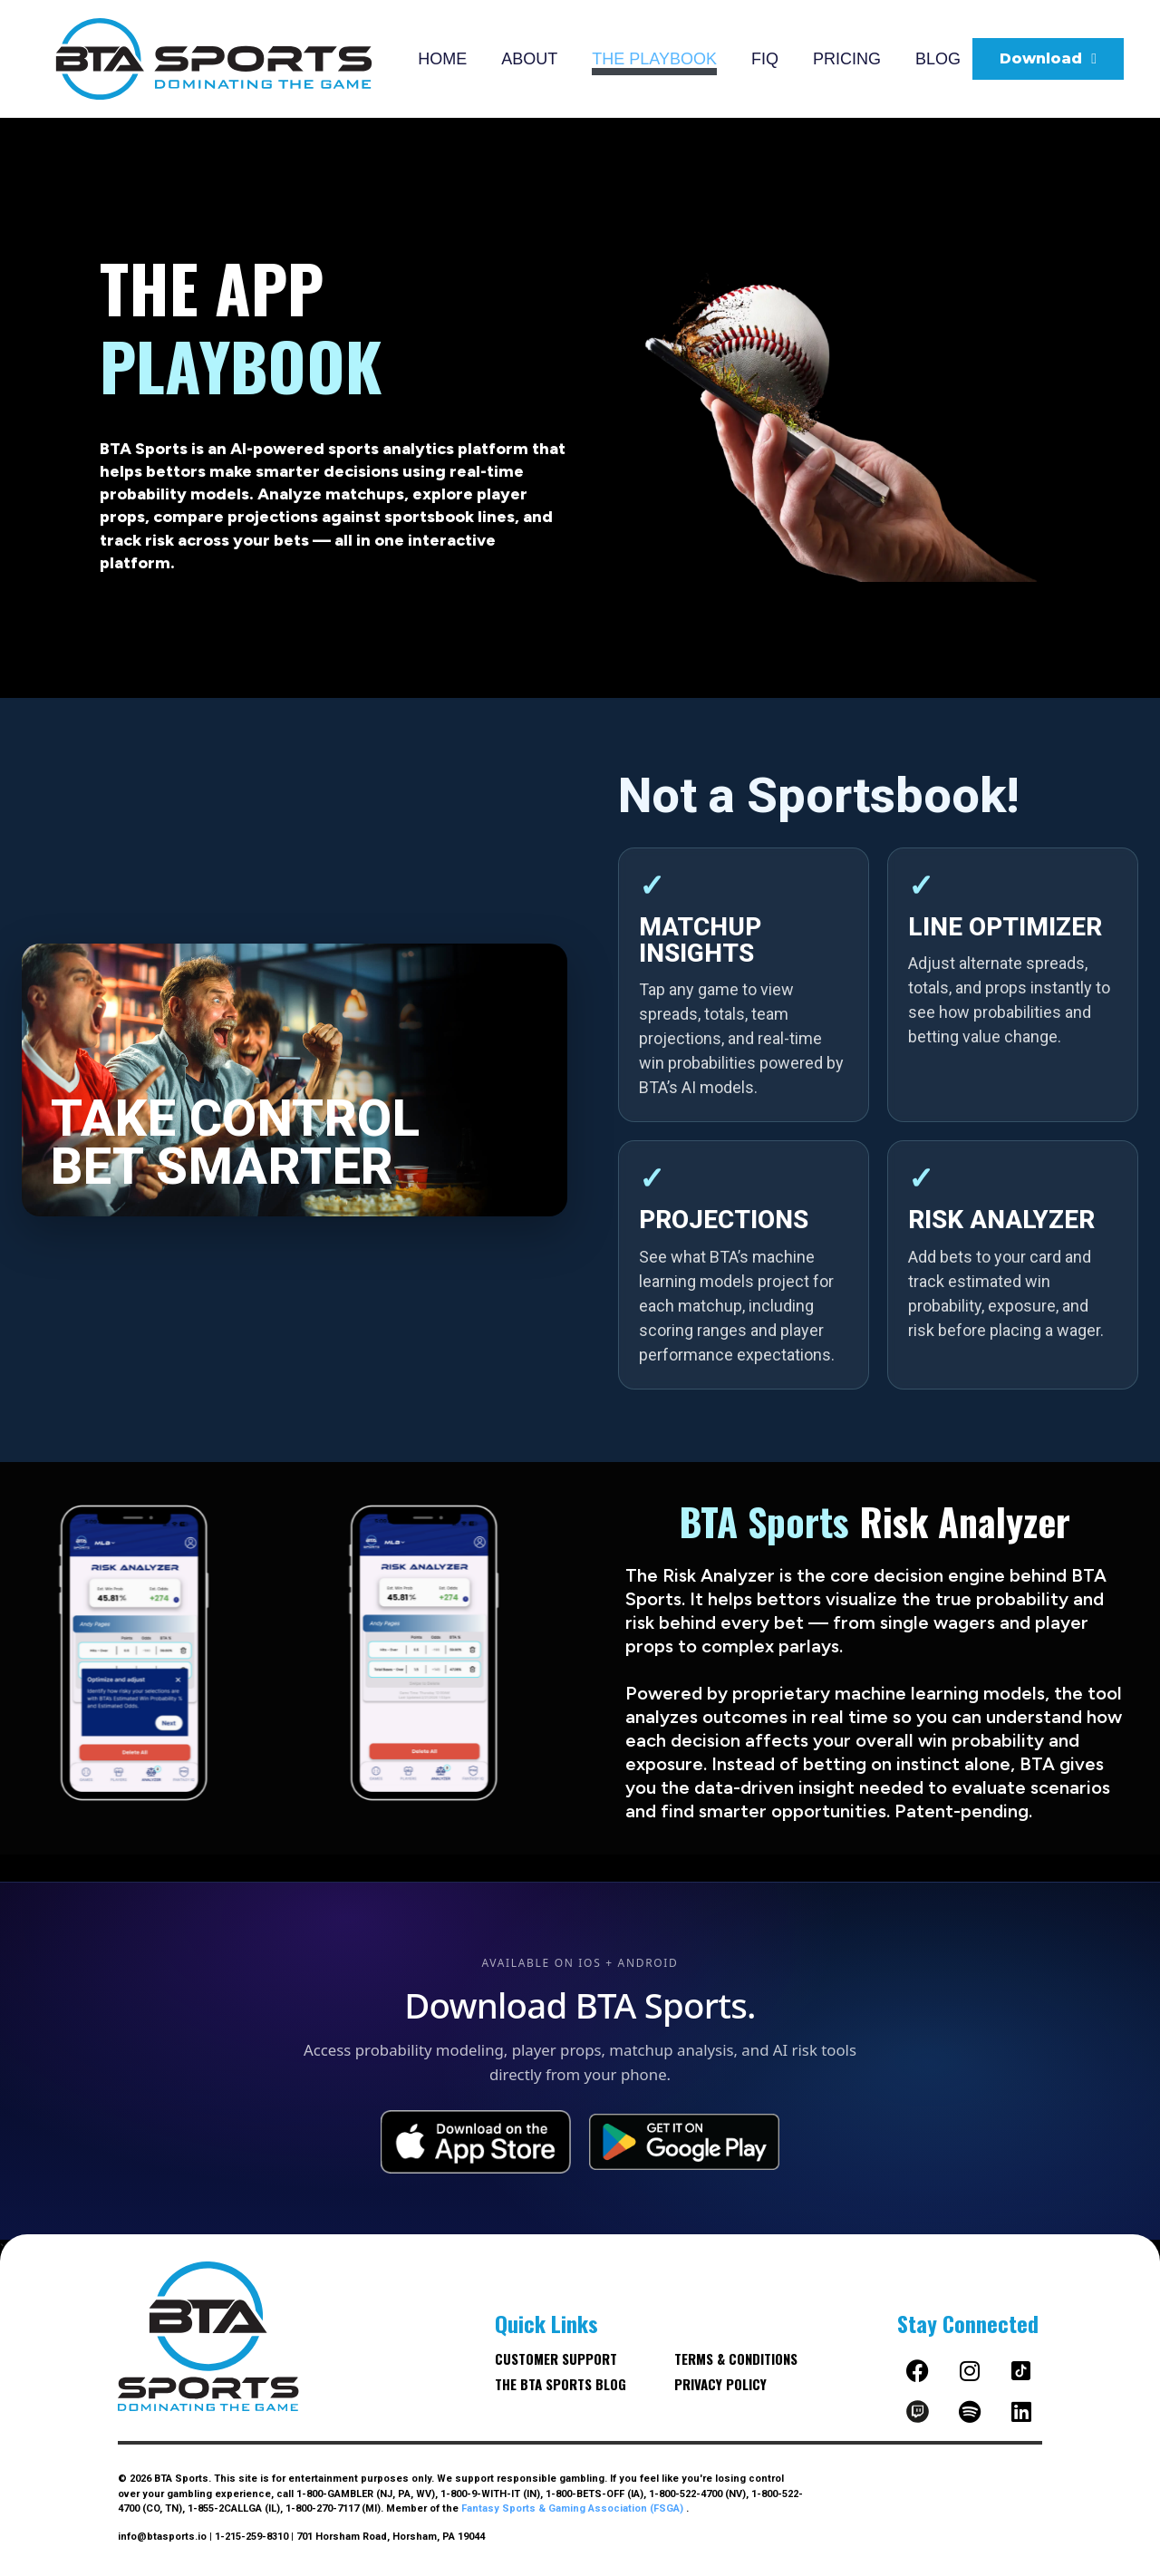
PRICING (847, 59)
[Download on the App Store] (476, 2141)
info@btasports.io (162, 2536)
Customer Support (556, 2358)
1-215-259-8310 (251, 2536)
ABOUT (529, 59)
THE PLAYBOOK (654, 59)
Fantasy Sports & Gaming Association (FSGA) (573, 2508)
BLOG (938, 59)
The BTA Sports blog (560, 2384)
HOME (442, 59)
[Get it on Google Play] (684, 2141)
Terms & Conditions (736, 2358)
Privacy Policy (720, 2384)
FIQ (764, 59)
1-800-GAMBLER (334, 2494)
